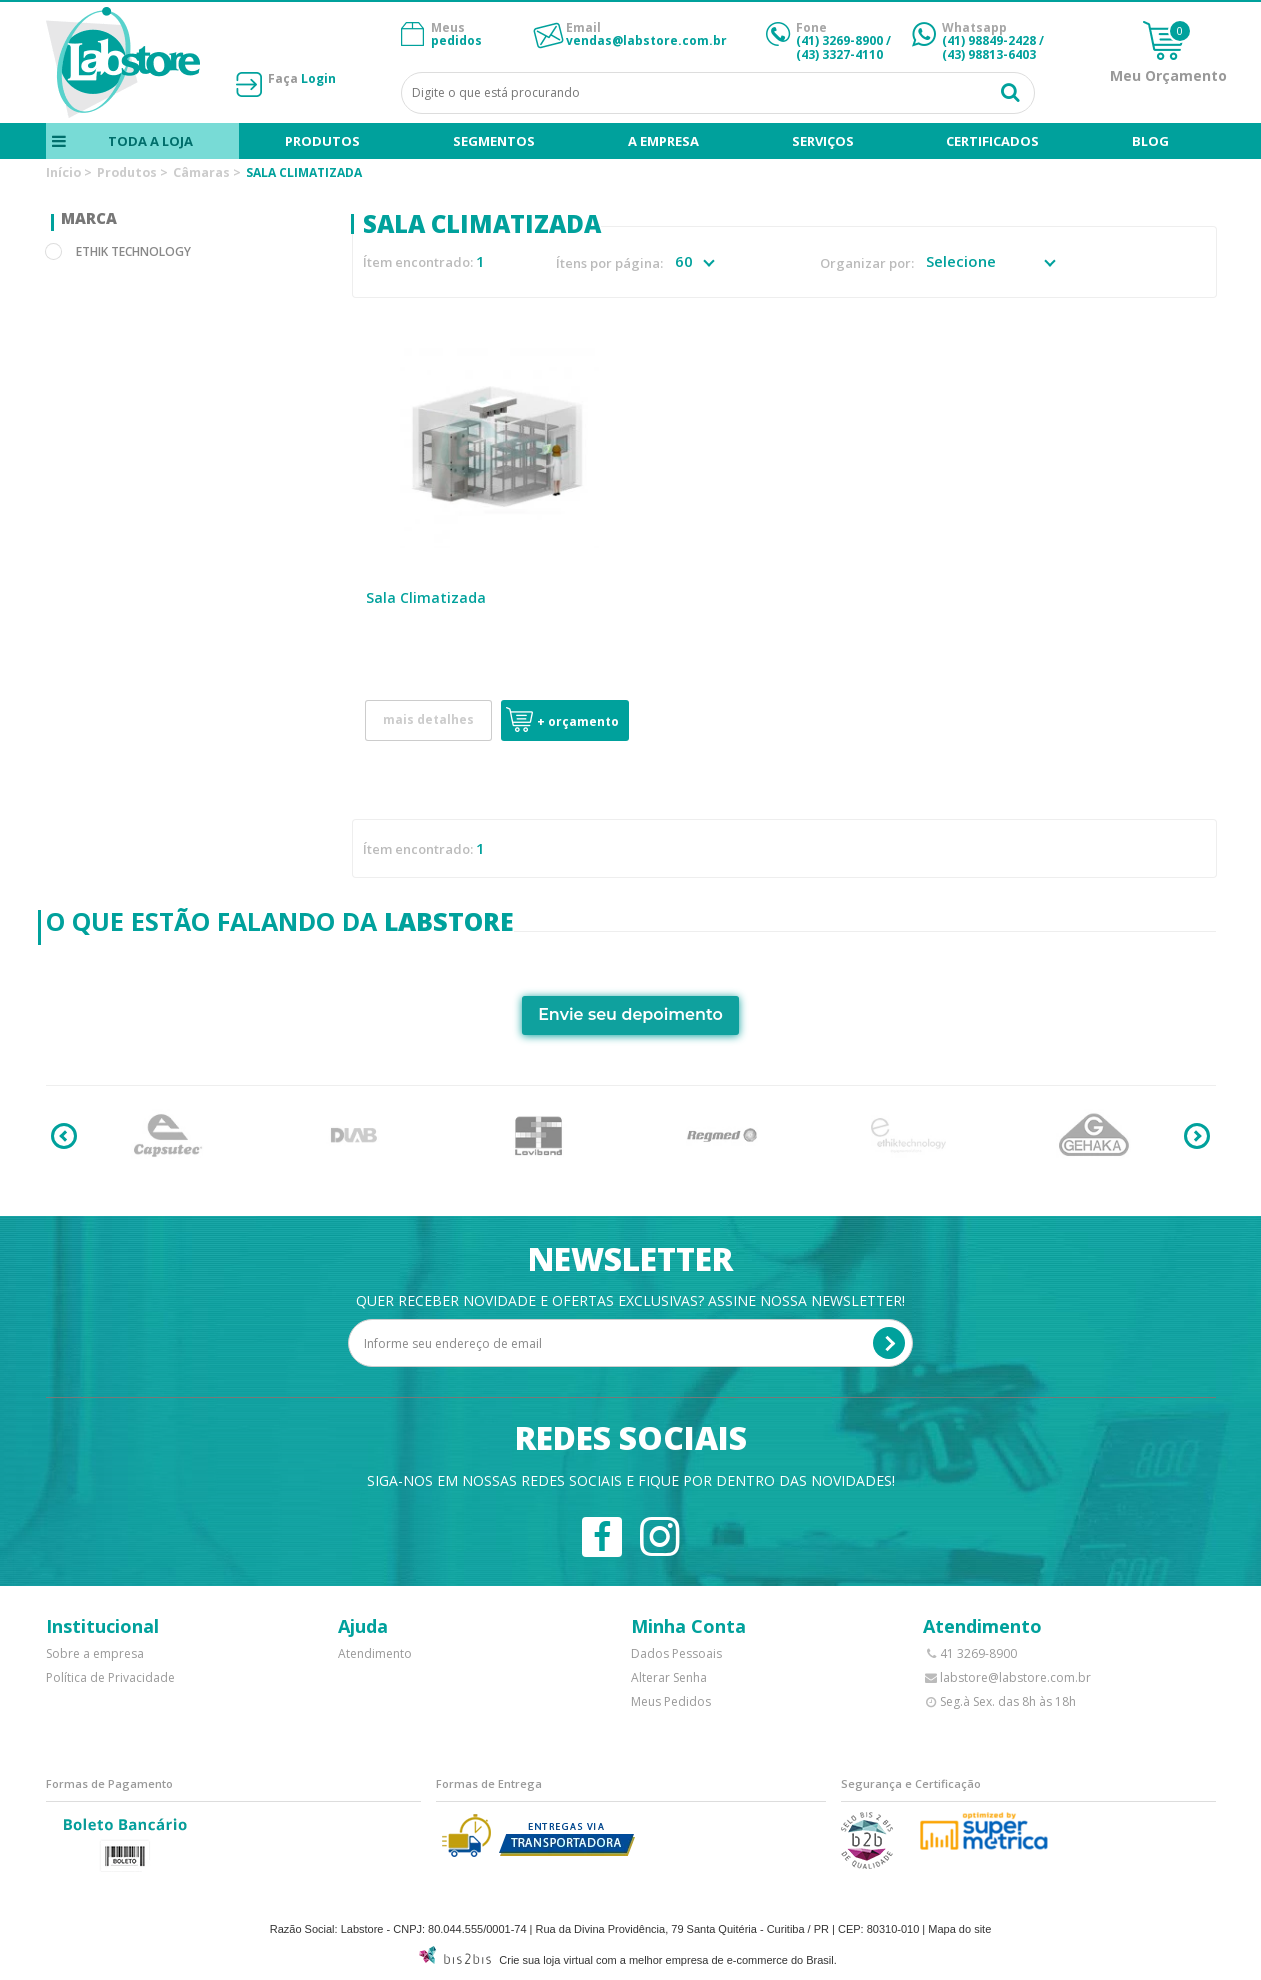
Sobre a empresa (95, 1653)
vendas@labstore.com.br (646, 40)
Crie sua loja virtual (546, 1960)
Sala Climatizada (426, 597)
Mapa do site (959, 1929)
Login (318, 78)
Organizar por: (867, 263)
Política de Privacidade (110, 1677)
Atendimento (375, 1653)
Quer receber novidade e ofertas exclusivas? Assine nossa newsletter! (630, 1300)
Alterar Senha (669, 1677)
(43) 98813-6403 (989, 54)
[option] (168, 1136)
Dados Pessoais (676, 1653)
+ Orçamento (578, 721)
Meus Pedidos (671, 1701)
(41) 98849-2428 (989, 40)
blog (1150, 141)
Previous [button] (64, 1136)
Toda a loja (149, 141)
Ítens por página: (609, 263)
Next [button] (1197, 1136)
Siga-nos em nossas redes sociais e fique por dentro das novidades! (631, 1480)
